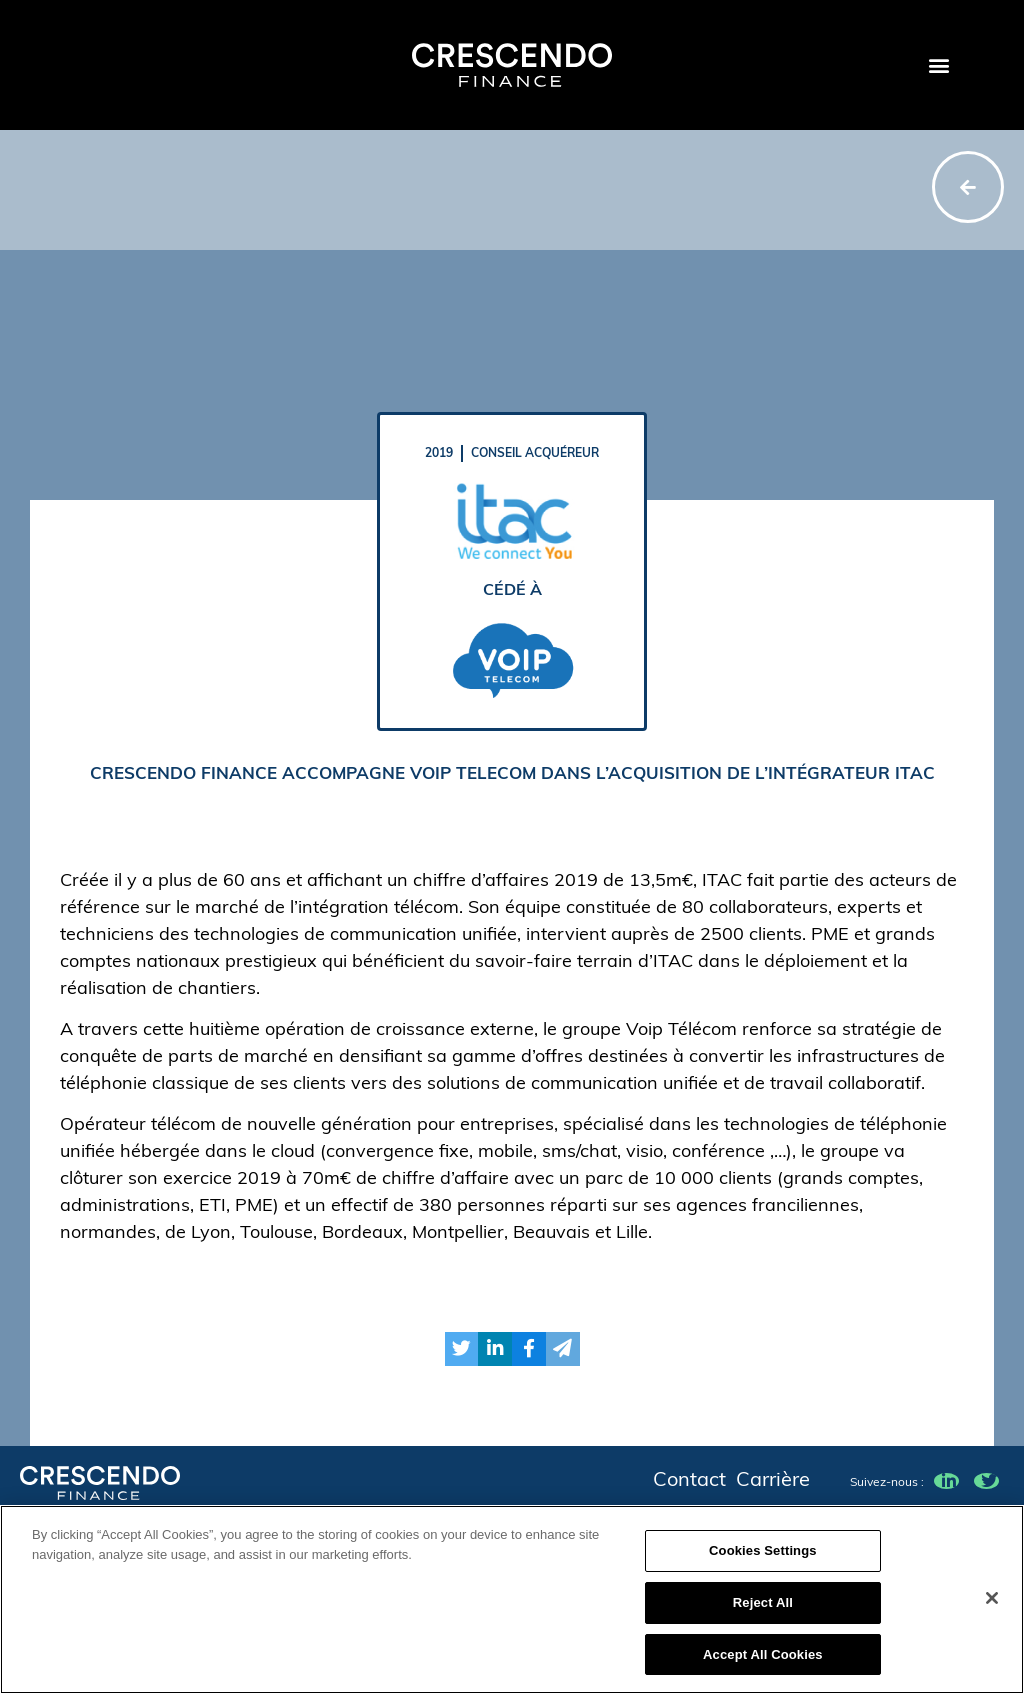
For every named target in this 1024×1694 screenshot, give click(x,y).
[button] (938, 65)
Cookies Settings (763, 1560)
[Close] (992, 1607)
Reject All (763, 1611)
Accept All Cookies (763, 1663)
